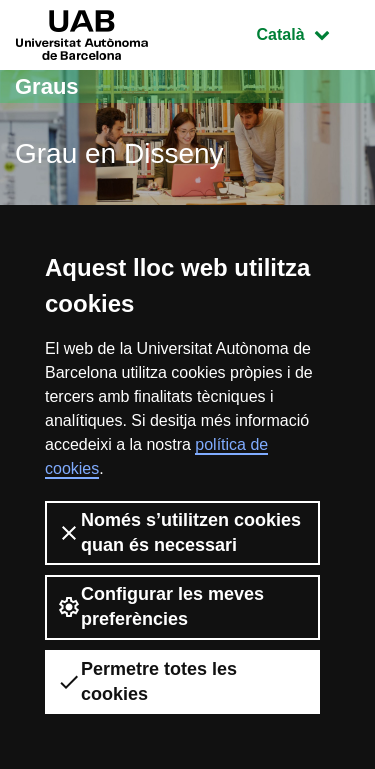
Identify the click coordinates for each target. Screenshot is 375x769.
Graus (47, 86)
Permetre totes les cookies (147, 681)
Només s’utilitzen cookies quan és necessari (179, 532)
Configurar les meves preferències (160, 606)
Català (308, 32)
